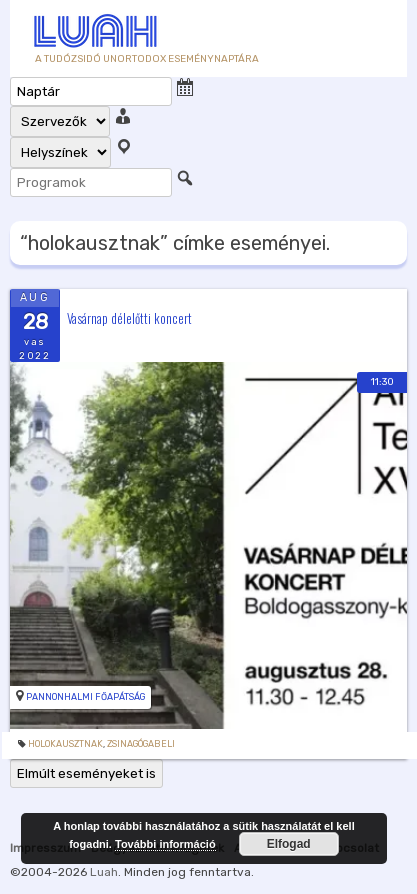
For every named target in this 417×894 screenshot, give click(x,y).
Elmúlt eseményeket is (86, 773)
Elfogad (289, 844)
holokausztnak (65, 744)
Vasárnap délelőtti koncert (129, 317)
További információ (165, 844)
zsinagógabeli (141, 744)
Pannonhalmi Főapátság (85, 697)
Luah (104, 872)
